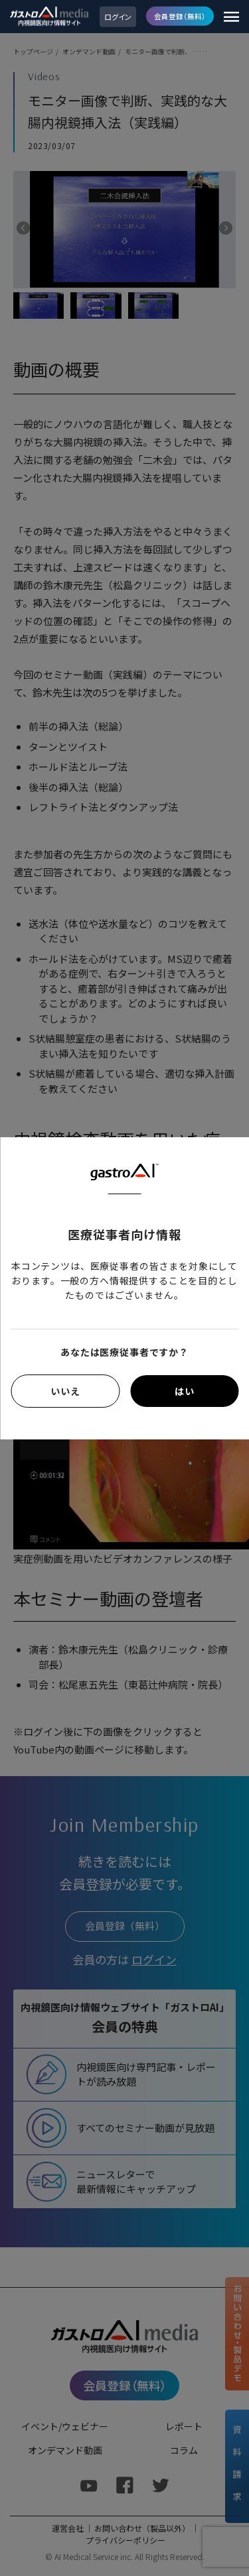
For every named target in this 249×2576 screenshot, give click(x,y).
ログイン (117, 16)
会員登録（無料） (180, 16)
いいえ (65, 1391)
